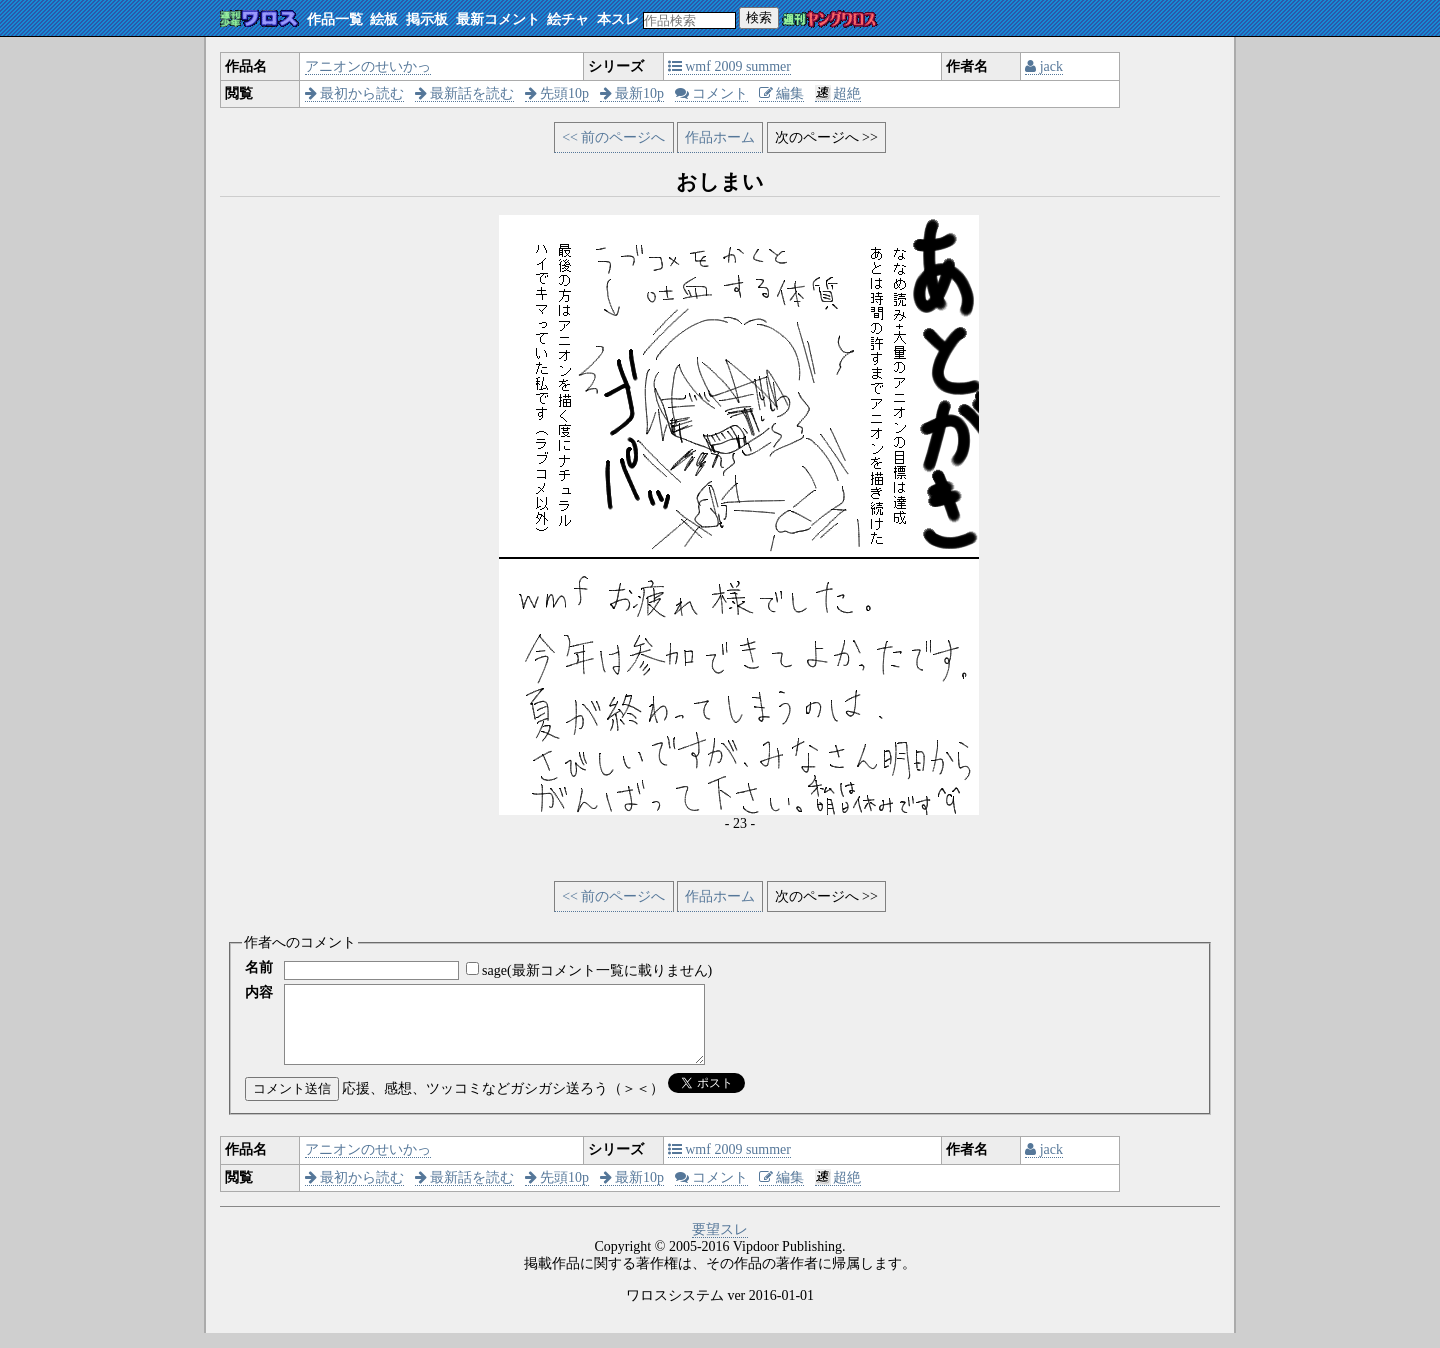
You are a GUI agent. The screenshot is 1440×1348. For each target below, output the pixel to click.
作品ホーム (720, 137)
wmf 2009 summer (729, 66)
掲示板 (427, 19)
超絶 (838, 93)
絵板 (384, 19)
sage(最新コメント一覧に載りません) (597, 970)
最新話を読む (465, 93)
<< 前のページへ (613, 137)
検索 (759, 17)
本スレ (618, 19)
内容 (259, 992)
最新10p (632, 93)
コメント (712, 93)
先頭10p (557, 93)
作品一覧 (335, 19)
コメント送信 (292, 1103)
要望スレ (720, 1244)
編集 (782, 93)
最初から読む (355, 93)
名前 (259, 967)
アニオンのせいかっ (368, 66)
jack (1044, 66)
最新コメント (498, 19)
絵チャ (568, 19)
